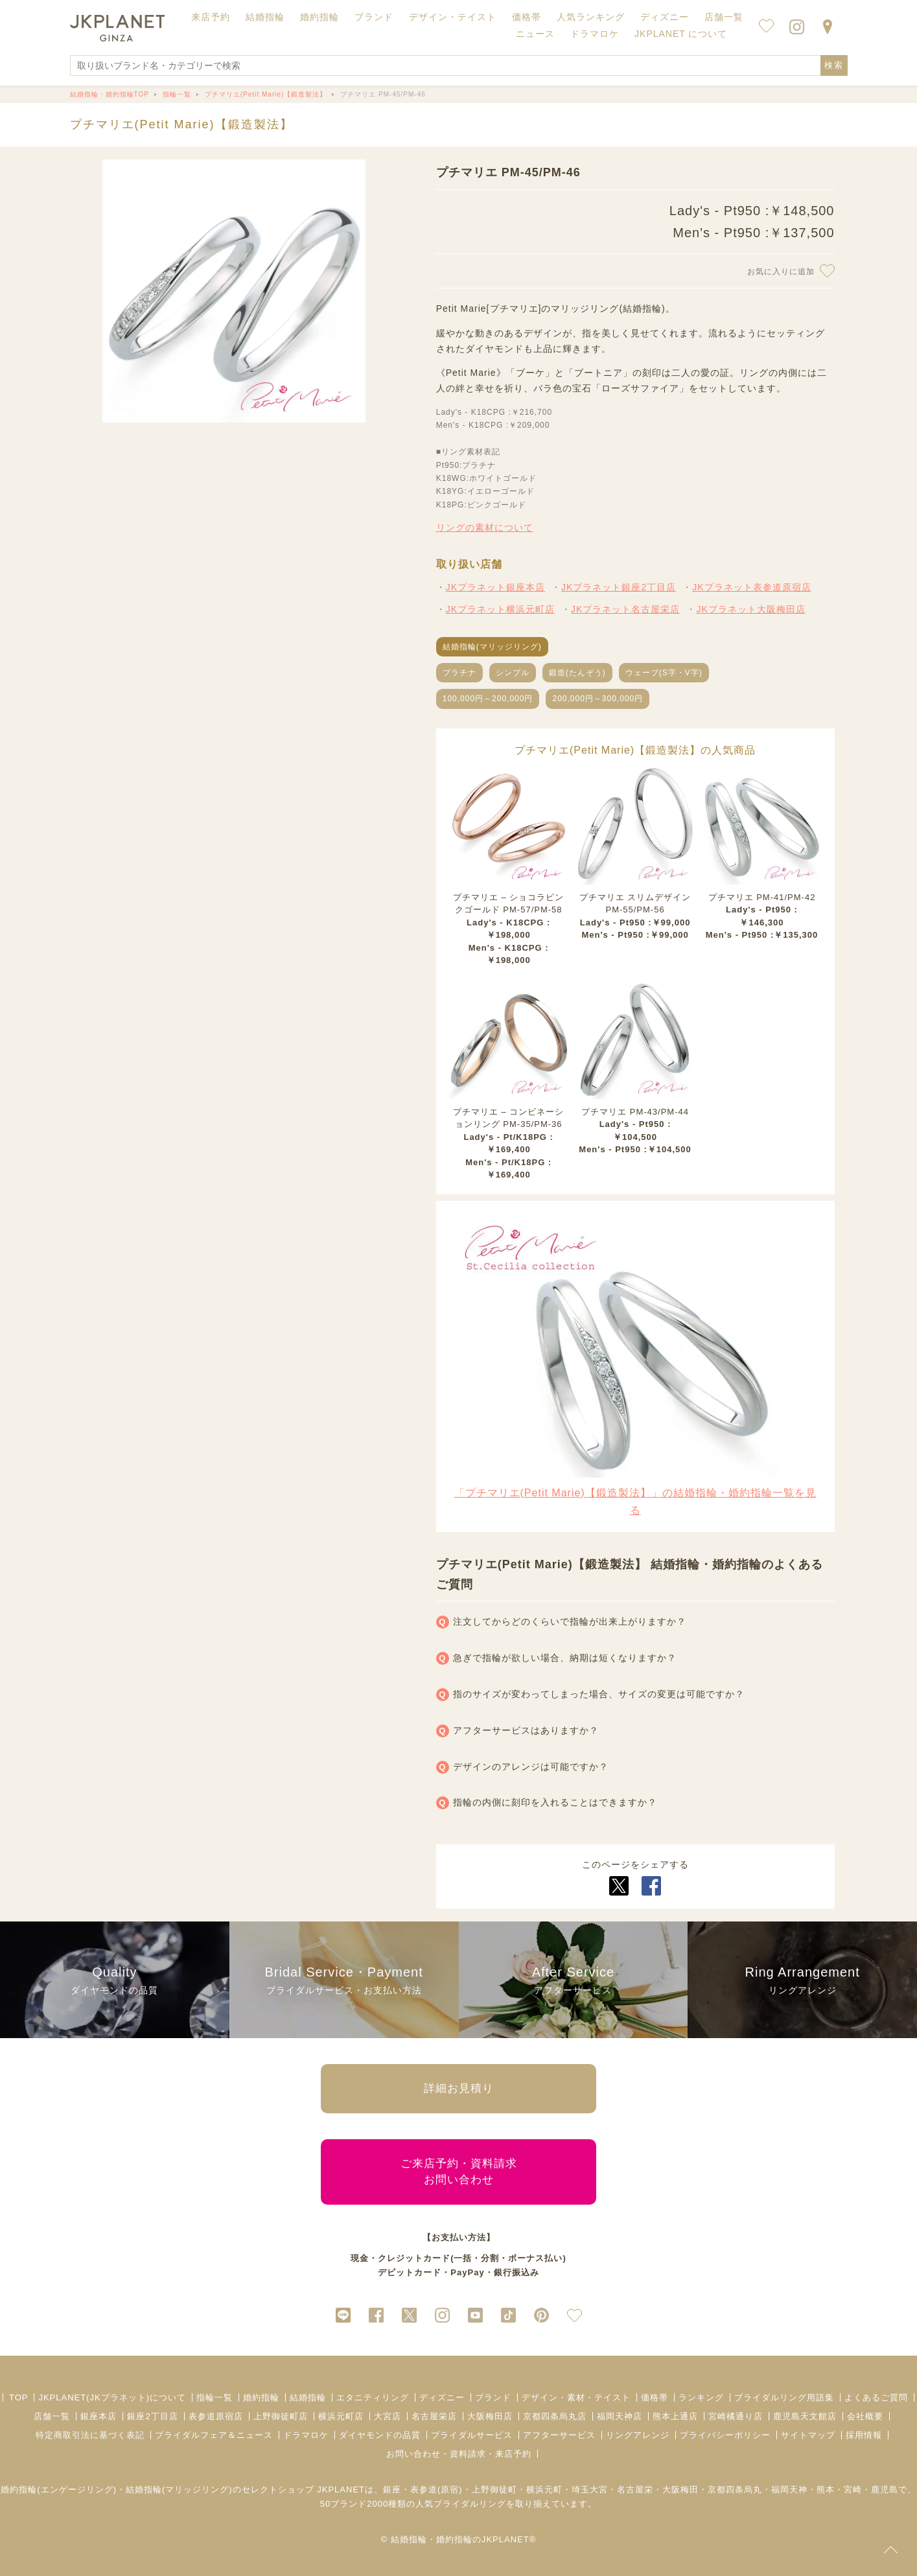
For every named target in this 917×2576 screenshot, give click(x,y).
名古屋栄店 (434, 2416)
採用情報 (864, 2435)
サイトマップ (808, 2435)
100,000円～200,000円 (488, 698)
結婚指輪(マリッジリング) (492, 646)
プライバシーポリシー (725, 2435)
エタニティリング (372, 2397)
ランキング (701, 2397)
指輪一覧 (214, 2397)
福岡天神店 (619, 2416)
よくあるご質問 (876, 2397)
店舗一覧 (723, 17)
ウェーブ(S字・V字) (663, 672)
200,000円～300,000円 (597, 698)
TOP (19, 2397)
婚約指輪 (261, 2397)
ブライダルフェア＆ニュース (214, 2435)
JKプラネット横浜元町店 (500, 609)
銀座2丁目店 (152, 2416)
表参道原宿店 (216, 2416)
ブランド (493, 2397)
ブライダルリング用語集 (784, 2397)
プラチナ (459, 672)
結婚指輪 (308, 2397)
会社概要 (865, 2416)
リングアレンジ (637, 2435)
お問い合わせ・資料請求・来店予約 (458, 2454)
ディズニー (442, 2397)
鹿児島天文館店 (805, 2416)
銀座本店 (98, 2416)
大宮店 (387, 2416)
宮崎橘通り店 (735, 2416)
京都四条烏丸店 (554, 2416)
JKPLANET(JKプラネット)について (112, 2397)
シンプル (512, 672)
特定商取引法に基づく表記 (90, 2435)
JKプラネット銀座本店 (495, 587)
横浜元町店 (341, 2416)
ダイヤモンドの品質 (380, 2435)
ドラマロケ (306, 2435)
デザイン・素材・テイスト (576, 2397)
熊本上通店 (675, 2416)
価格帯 (654, 2397)
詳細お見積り (459, 2088)
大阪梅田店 (490, 2416)
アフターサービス (559, 2435)
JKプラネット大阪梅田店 (750, 609)
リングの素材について (484, 527)
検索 (834, 65)
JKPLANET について (680, 34)
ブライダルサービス (472, 2435)
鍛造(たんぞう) (577, 672)
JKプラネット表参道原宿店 (751, 587)
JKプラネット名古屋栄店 (625, 609)
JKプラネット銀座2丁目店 (618, 587)
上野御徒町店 (280, 2416)
